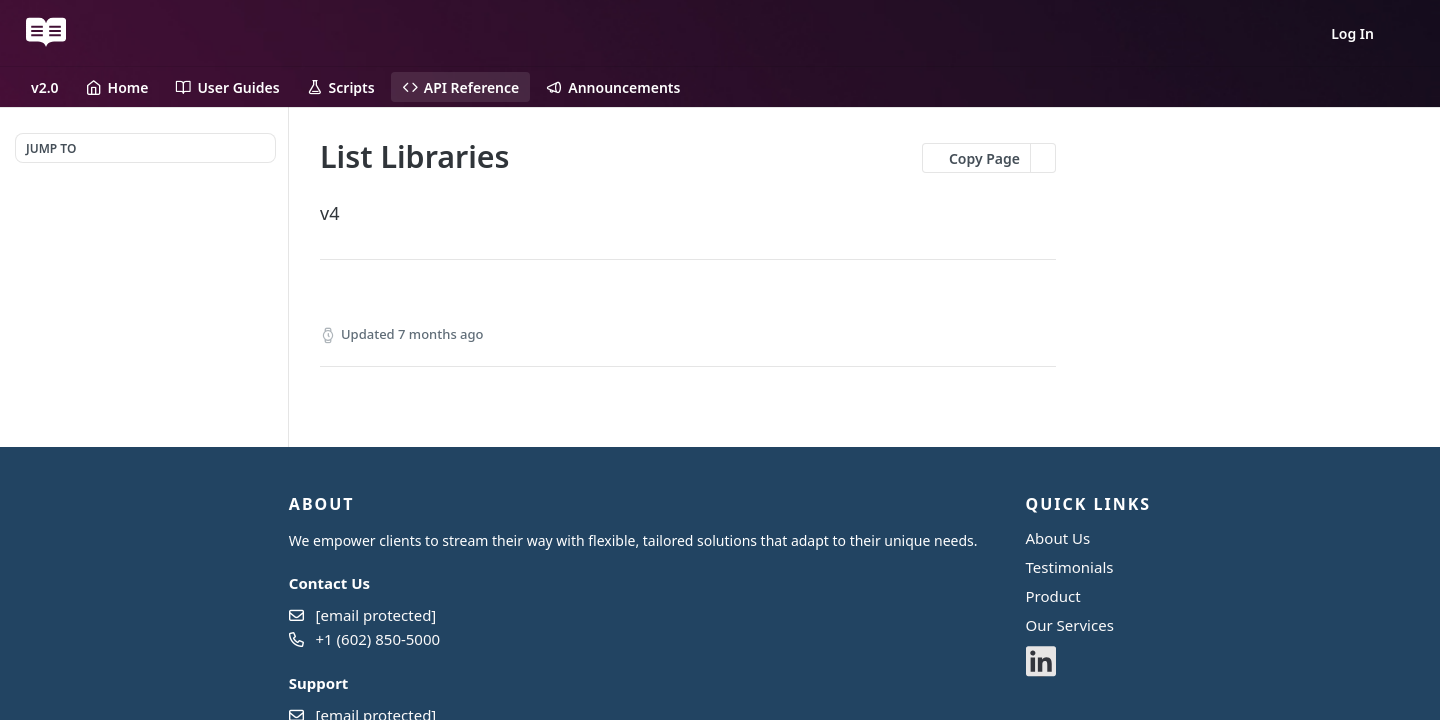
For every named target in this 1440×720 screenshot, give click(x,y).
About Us (1058, 538)
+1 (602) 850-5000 (378, 639)
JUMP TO (51, 148)
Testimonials (1070, 567)
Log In (1352, 33)
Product (1053, 596)
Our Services (1070, 625)
